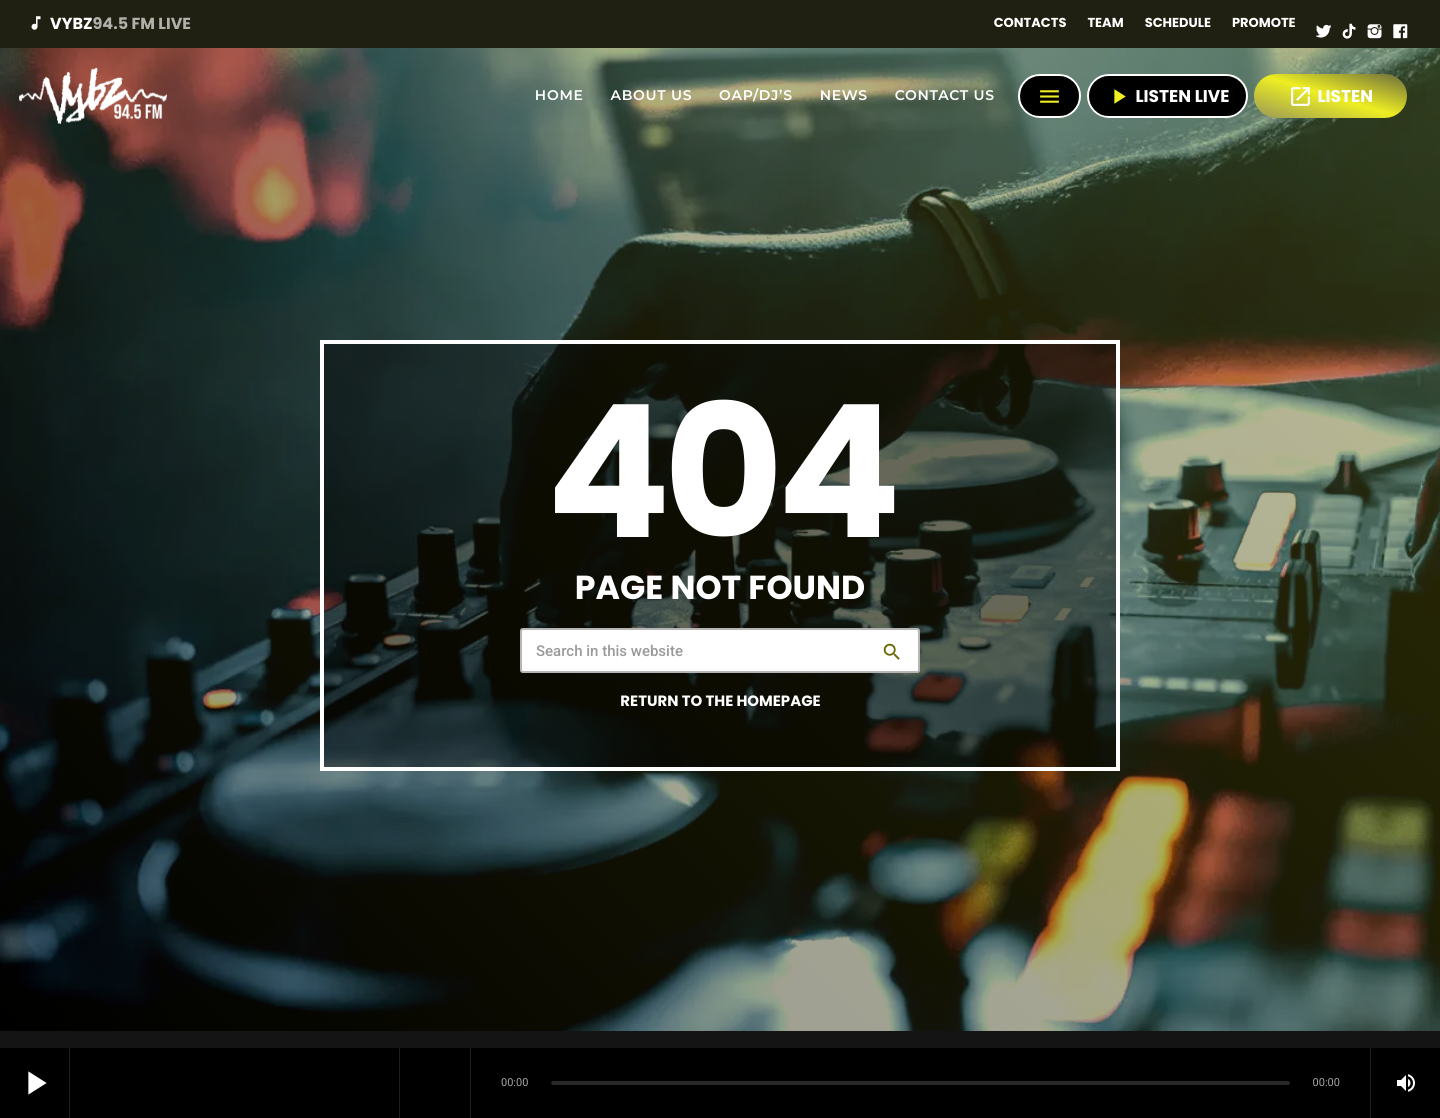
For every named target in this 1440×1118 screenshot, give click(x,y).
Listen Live (1167, 96)
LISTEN (1330, 96)
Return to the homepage (720, 701)
